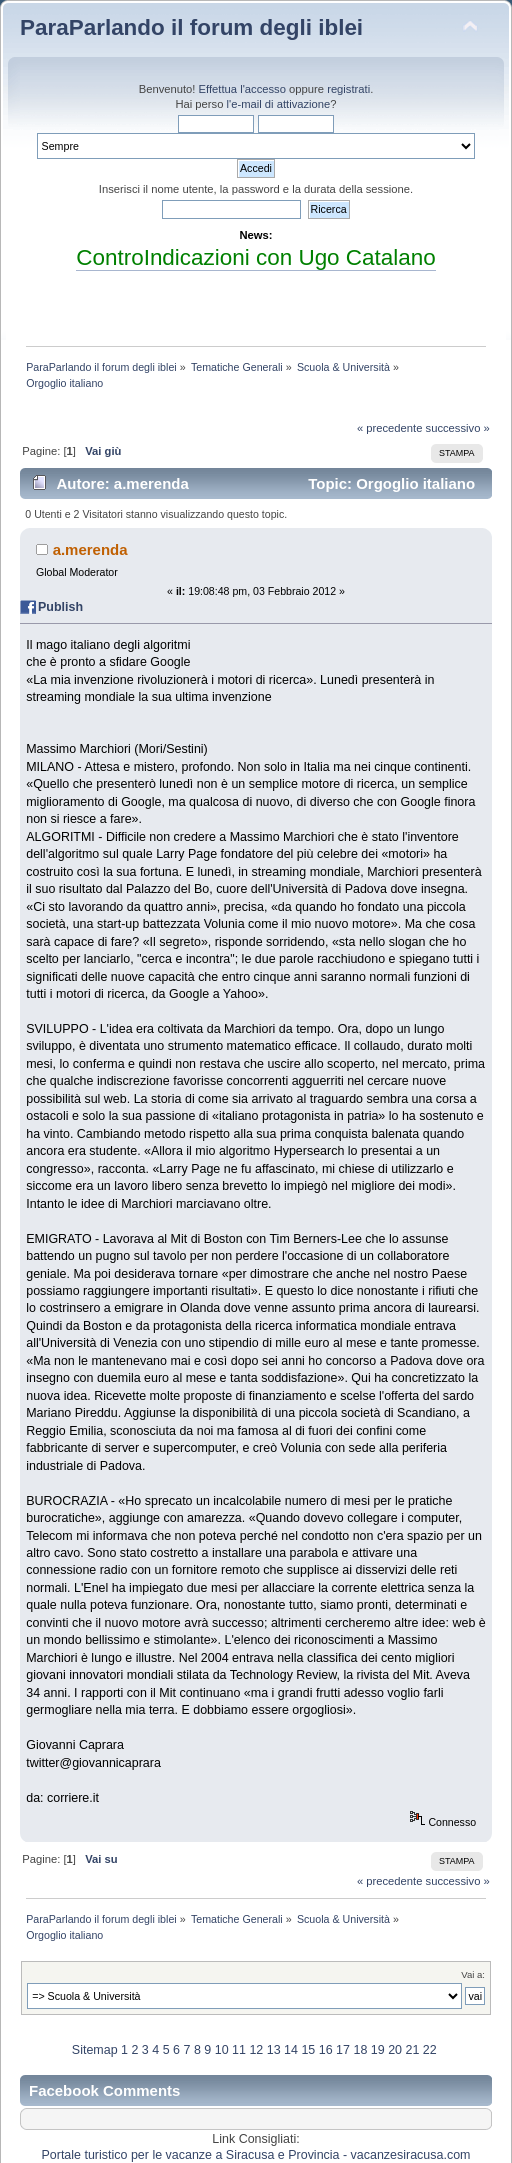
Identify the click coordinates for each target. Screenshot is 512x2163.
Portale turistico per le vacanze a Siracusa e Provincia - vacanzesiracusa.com (256, 2155)
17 (343, 2050)
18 (360, 2050)
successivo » (458, 428)
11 (239, 2050)
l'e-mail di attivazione (279, 104)
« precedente (390, 428)
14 (291, 2050)
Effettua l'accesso (242, 89)
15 (308, 2050)
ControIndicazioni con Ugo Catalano (255, 257)
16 (326, 2050)
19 (378, 2050)
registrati (348, 89)
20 (395, 2050)
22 (430, 2050)
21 (412, 2050)
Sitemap (95, 2050)
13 (274, 2050)
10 (222, 2050)
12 (256, 2050)
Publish (60, 607)
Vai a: (473, 1974)
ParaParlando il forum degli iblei (191, 27)
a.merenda (90, 549)
